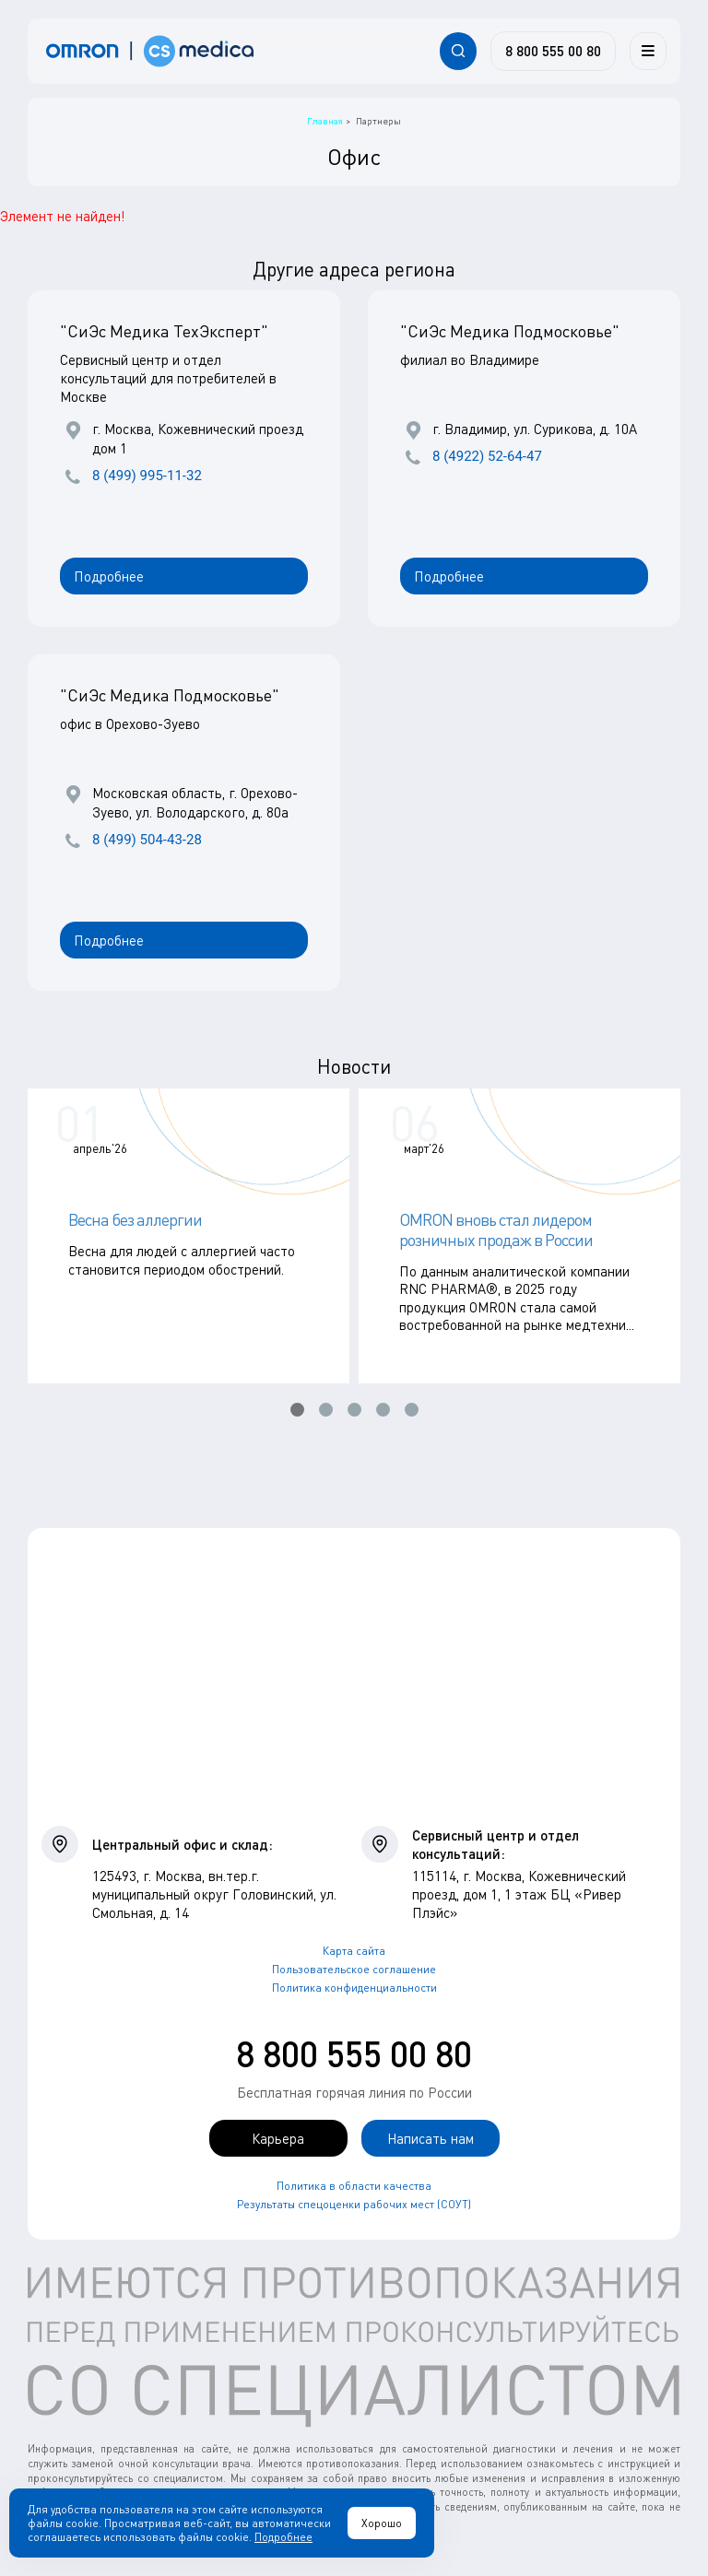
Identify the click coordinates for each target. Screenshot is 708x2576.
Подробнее (109, 576)
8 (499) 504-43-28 (147, 839)
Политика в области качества (354, 2186)
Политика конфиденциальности (354, 1987)
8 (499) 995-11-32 (147, 475)
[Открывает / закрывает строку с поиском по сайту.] (458, 50)
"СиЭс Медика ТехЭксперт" (164, 331)
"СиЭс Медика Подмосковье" (510, 331)
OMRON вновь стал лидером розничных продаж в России (496, 1229)
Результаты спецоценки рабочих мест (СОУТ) (354, 2204)
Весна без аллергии (135, 1219)
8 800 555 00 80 (354, 2053)
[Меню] (648, 50)
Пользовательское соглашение (354, 1969)
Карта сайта (354, 1951)
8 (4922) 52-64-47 (487, 456)
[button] (297, 1410)
